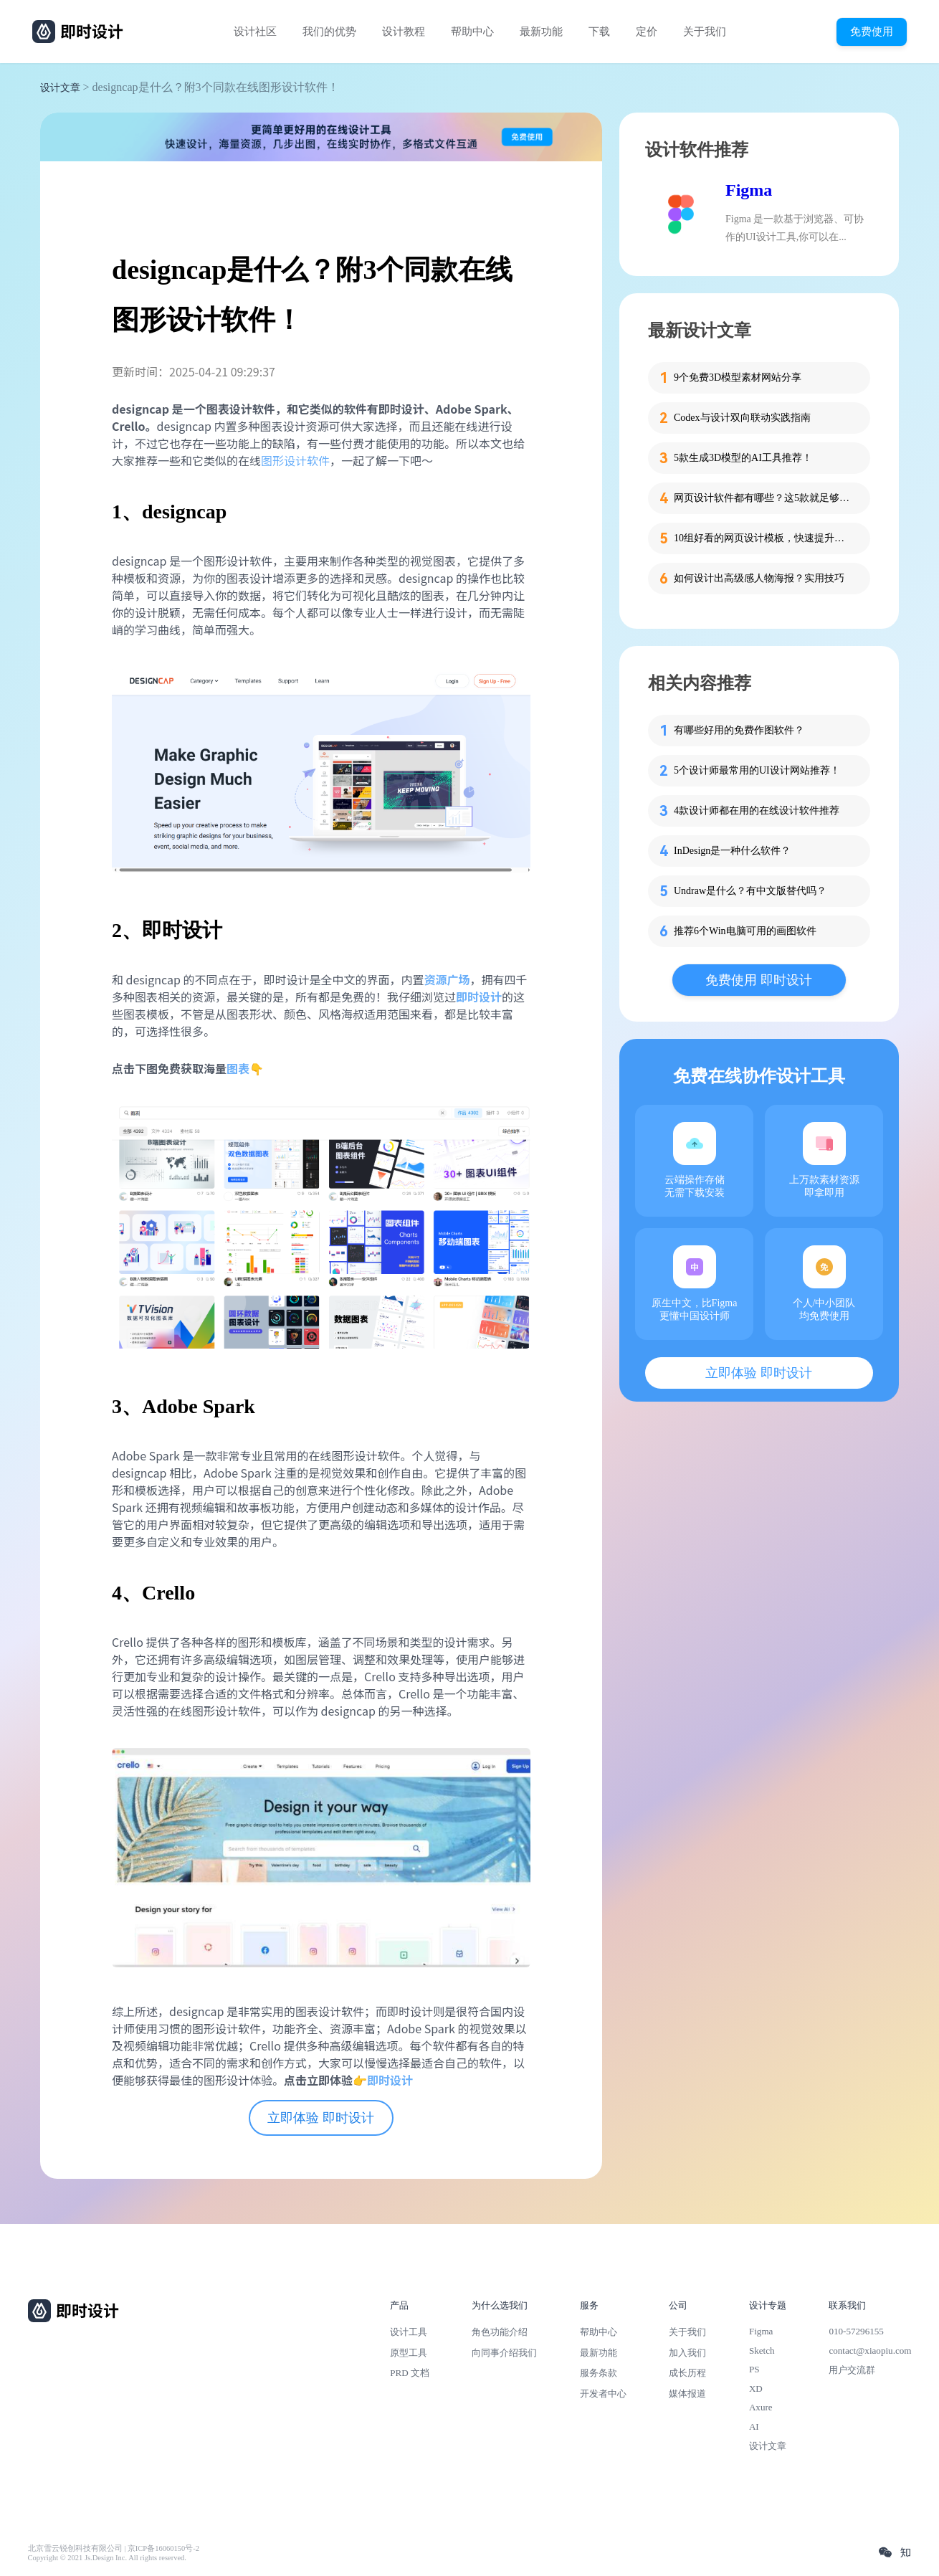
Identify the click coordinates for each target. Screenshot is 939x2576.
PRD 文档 (409, 2372)
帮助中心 (472, 31)
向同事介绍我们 (504, 2352)
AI (754, 2426)
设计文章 (60, 87)
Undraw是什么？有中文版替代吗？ (750, 890)
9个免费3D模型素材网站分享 (737, 377)
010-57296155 (856, 2331)
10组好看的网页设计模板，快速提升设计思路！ (763, 538)
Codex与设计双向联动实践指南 (742, 417)
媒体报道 (687, 2393)
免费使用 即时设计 (758, 980)
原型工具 (408, 2352)
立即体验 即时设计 (320, 2118)
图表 (238, 1068)
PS (754, 2369)
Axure (761, 2407)
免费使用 (871, 31)
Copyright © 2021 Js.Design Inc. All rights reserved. (107, 2558)
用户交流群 (852, 2369)
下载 (599, 31)
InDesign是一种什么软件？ (732, 850)
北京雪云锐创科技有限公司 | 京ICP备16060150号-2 (113, 2548)
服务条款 (598, 2372)
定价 (646, 31)
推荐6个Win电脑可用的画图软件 (745, 931)
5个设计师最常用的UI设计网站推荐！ (757, 770)
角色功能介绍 (500, 2332)
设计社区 (255, 31)
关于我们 (704, 31)
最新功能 (541, 31)
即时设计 (390, 2079)
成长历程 (687, 2372)
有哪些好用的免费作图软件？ (739, 730)
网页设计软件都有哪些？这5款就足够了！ (763, 498)
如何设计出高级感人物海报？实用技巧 (759, 578)
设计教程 (403, 31)
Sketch (762, 2350)
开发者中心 (603, 2393)
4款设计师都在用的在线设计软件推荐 (756, 810)
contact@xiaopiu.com (870, 2350)
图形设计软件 (295, 460)
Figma (748, 190)
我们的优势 (329, 31)
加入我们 (687, 2352)
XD (756, 2388)
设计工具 (408, 2332)
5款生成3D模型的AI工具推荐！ (743, 457)
